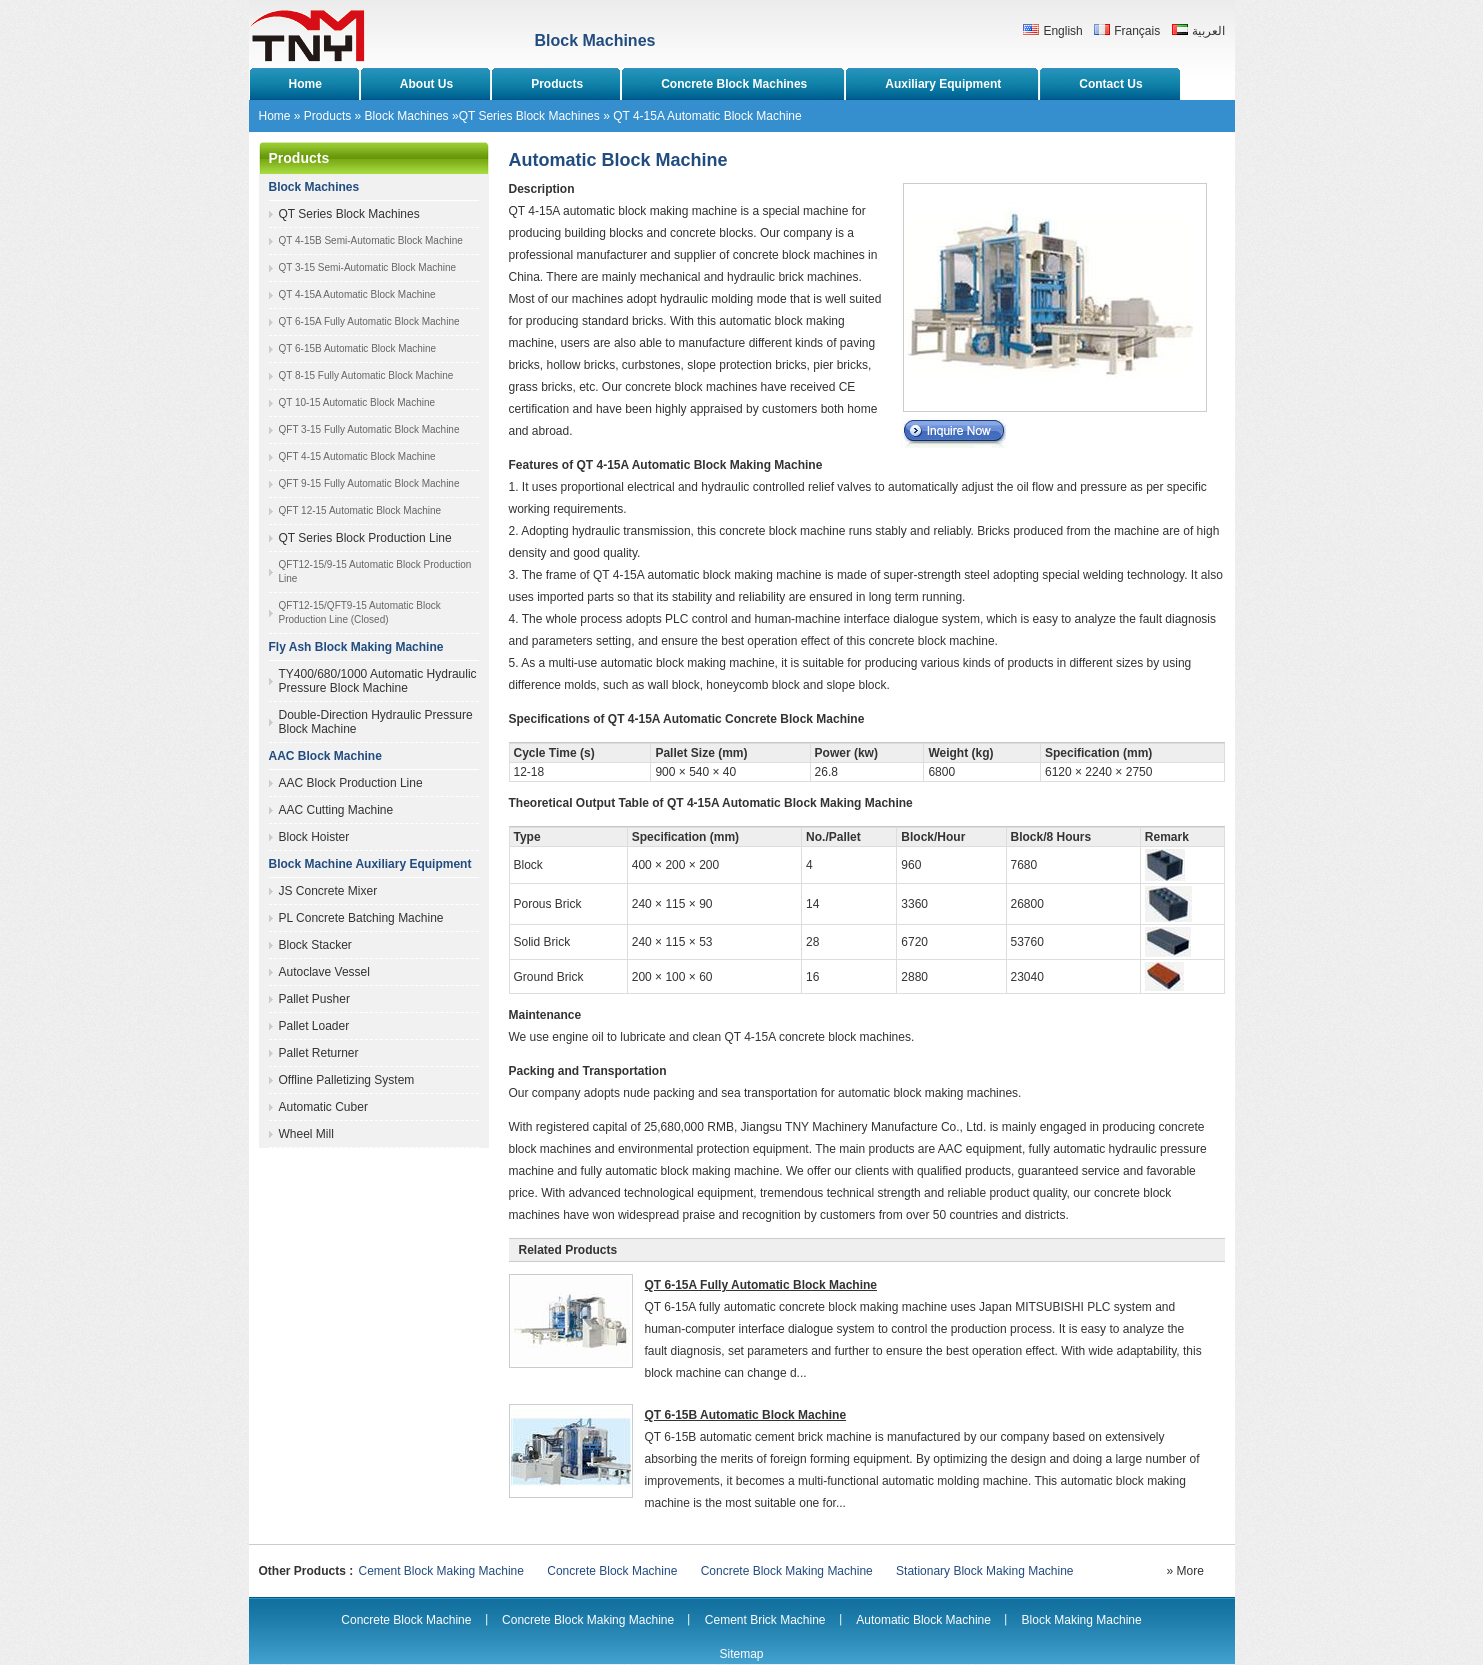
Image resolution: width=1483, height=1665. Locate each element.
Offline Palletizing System (347, 1080)
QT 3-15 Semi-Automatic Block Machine (368, 267)
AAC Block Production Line (351, 783)
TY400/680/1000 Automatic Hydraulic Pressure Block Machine (378, 681)
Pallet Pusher (314, 999)
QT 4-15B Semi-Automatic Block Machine (371, 240)
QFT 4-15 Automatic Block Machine (357, 456)
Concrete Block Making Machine (787, 1571)
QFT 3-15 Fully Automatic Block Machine (369, 429)
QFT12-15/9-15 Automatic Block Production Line (375, 571)
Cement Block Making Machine (441, 1571)
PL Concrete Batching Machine (361, 918)
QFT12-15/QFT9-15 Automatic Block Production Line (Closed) (360, 612)
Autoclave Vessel (324, 972)
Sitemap (741, 1654)
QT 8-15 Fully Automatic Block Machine (366, 375)
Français (1137, 31)
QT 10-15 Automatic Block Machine (357, 402)
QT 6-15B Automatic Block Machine (358, 348)
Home (275, 116)
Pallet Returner (319, 1053)
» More (1185, 1571)
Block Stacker (315, 945)
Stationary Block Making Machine (984, 1571)
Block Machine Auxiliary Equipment (370, 864)
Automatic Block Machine (923, 1620)
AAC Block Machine (325, 756)
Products (327, 116)
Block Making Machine (1082, 1620)
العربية (1208, 31)
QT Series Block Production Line (365, 538)
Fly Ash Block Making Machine (356, 647)
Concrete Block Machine (612, 1571)
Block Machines (407, 116)
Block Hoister (314, 837)
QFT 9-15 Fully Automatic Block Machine (369, 483)
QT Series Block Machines (529, 116)
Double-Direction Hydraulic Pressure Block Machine (376, 722)
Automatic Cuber (323, 1107)
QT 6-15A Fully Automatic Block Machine (369, 321)
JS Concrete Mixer (328, 891)
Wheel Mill (306, 1134)
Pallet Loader (314, 1026)
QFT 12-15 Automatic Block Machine (360, 510)
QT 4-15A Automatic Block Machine (357, 294)
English (1062, 31)
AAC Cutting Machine (336, 810)
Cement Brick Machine (765, 1620)
